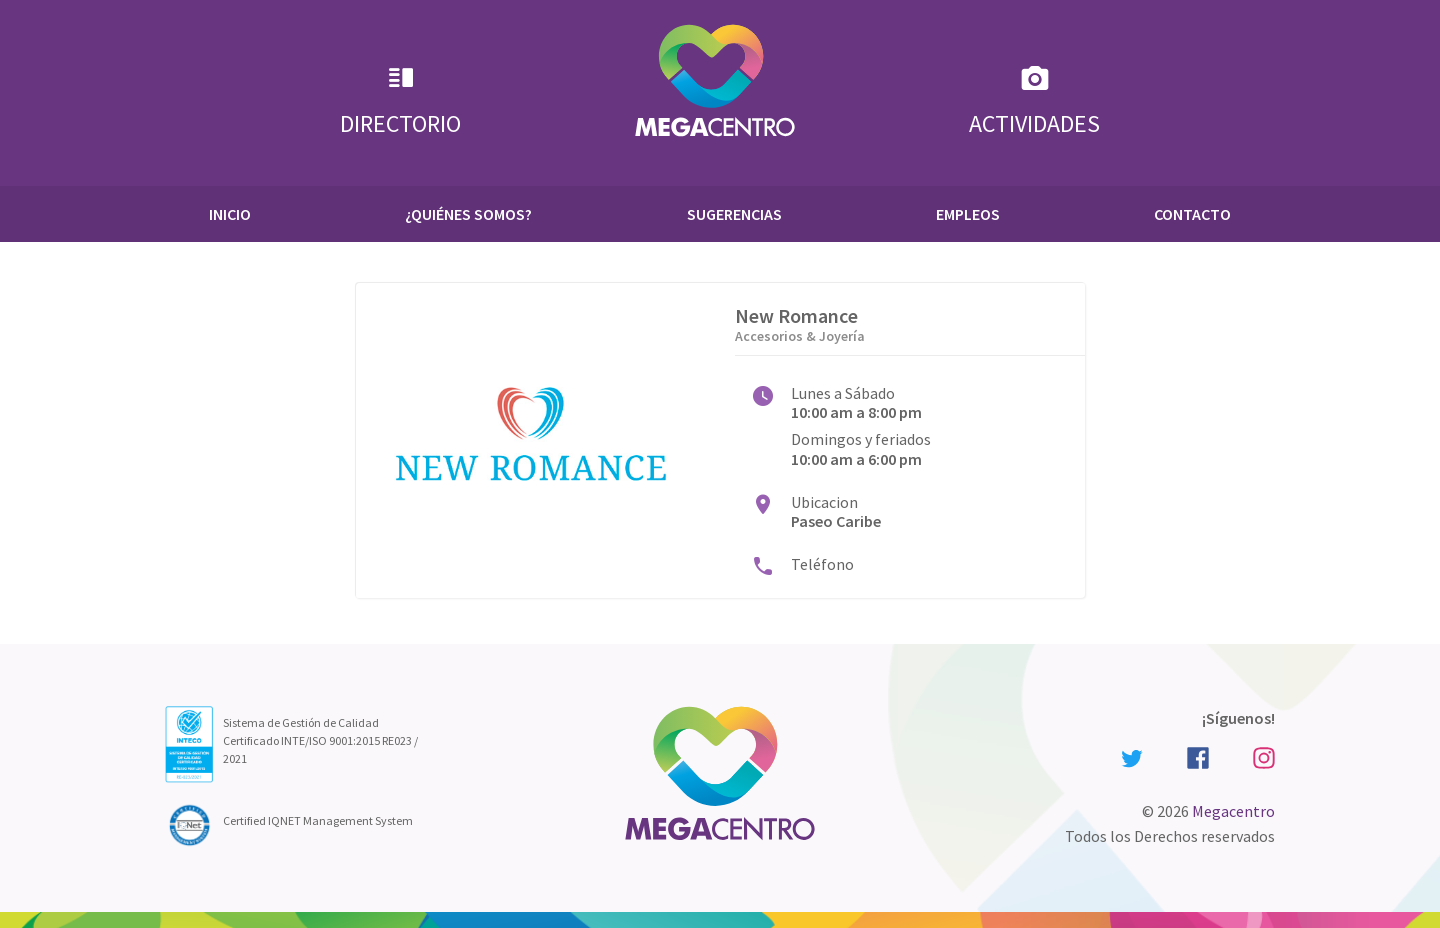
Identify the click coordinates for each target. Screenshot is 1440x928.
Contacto (1192, 214)
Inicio (230, 214)
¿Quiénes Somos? (468, 214)
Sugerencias (734, 214)
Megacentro (1233, 811)
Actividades (1034, 100)
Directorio (400, 100)
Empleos (968, 214)
